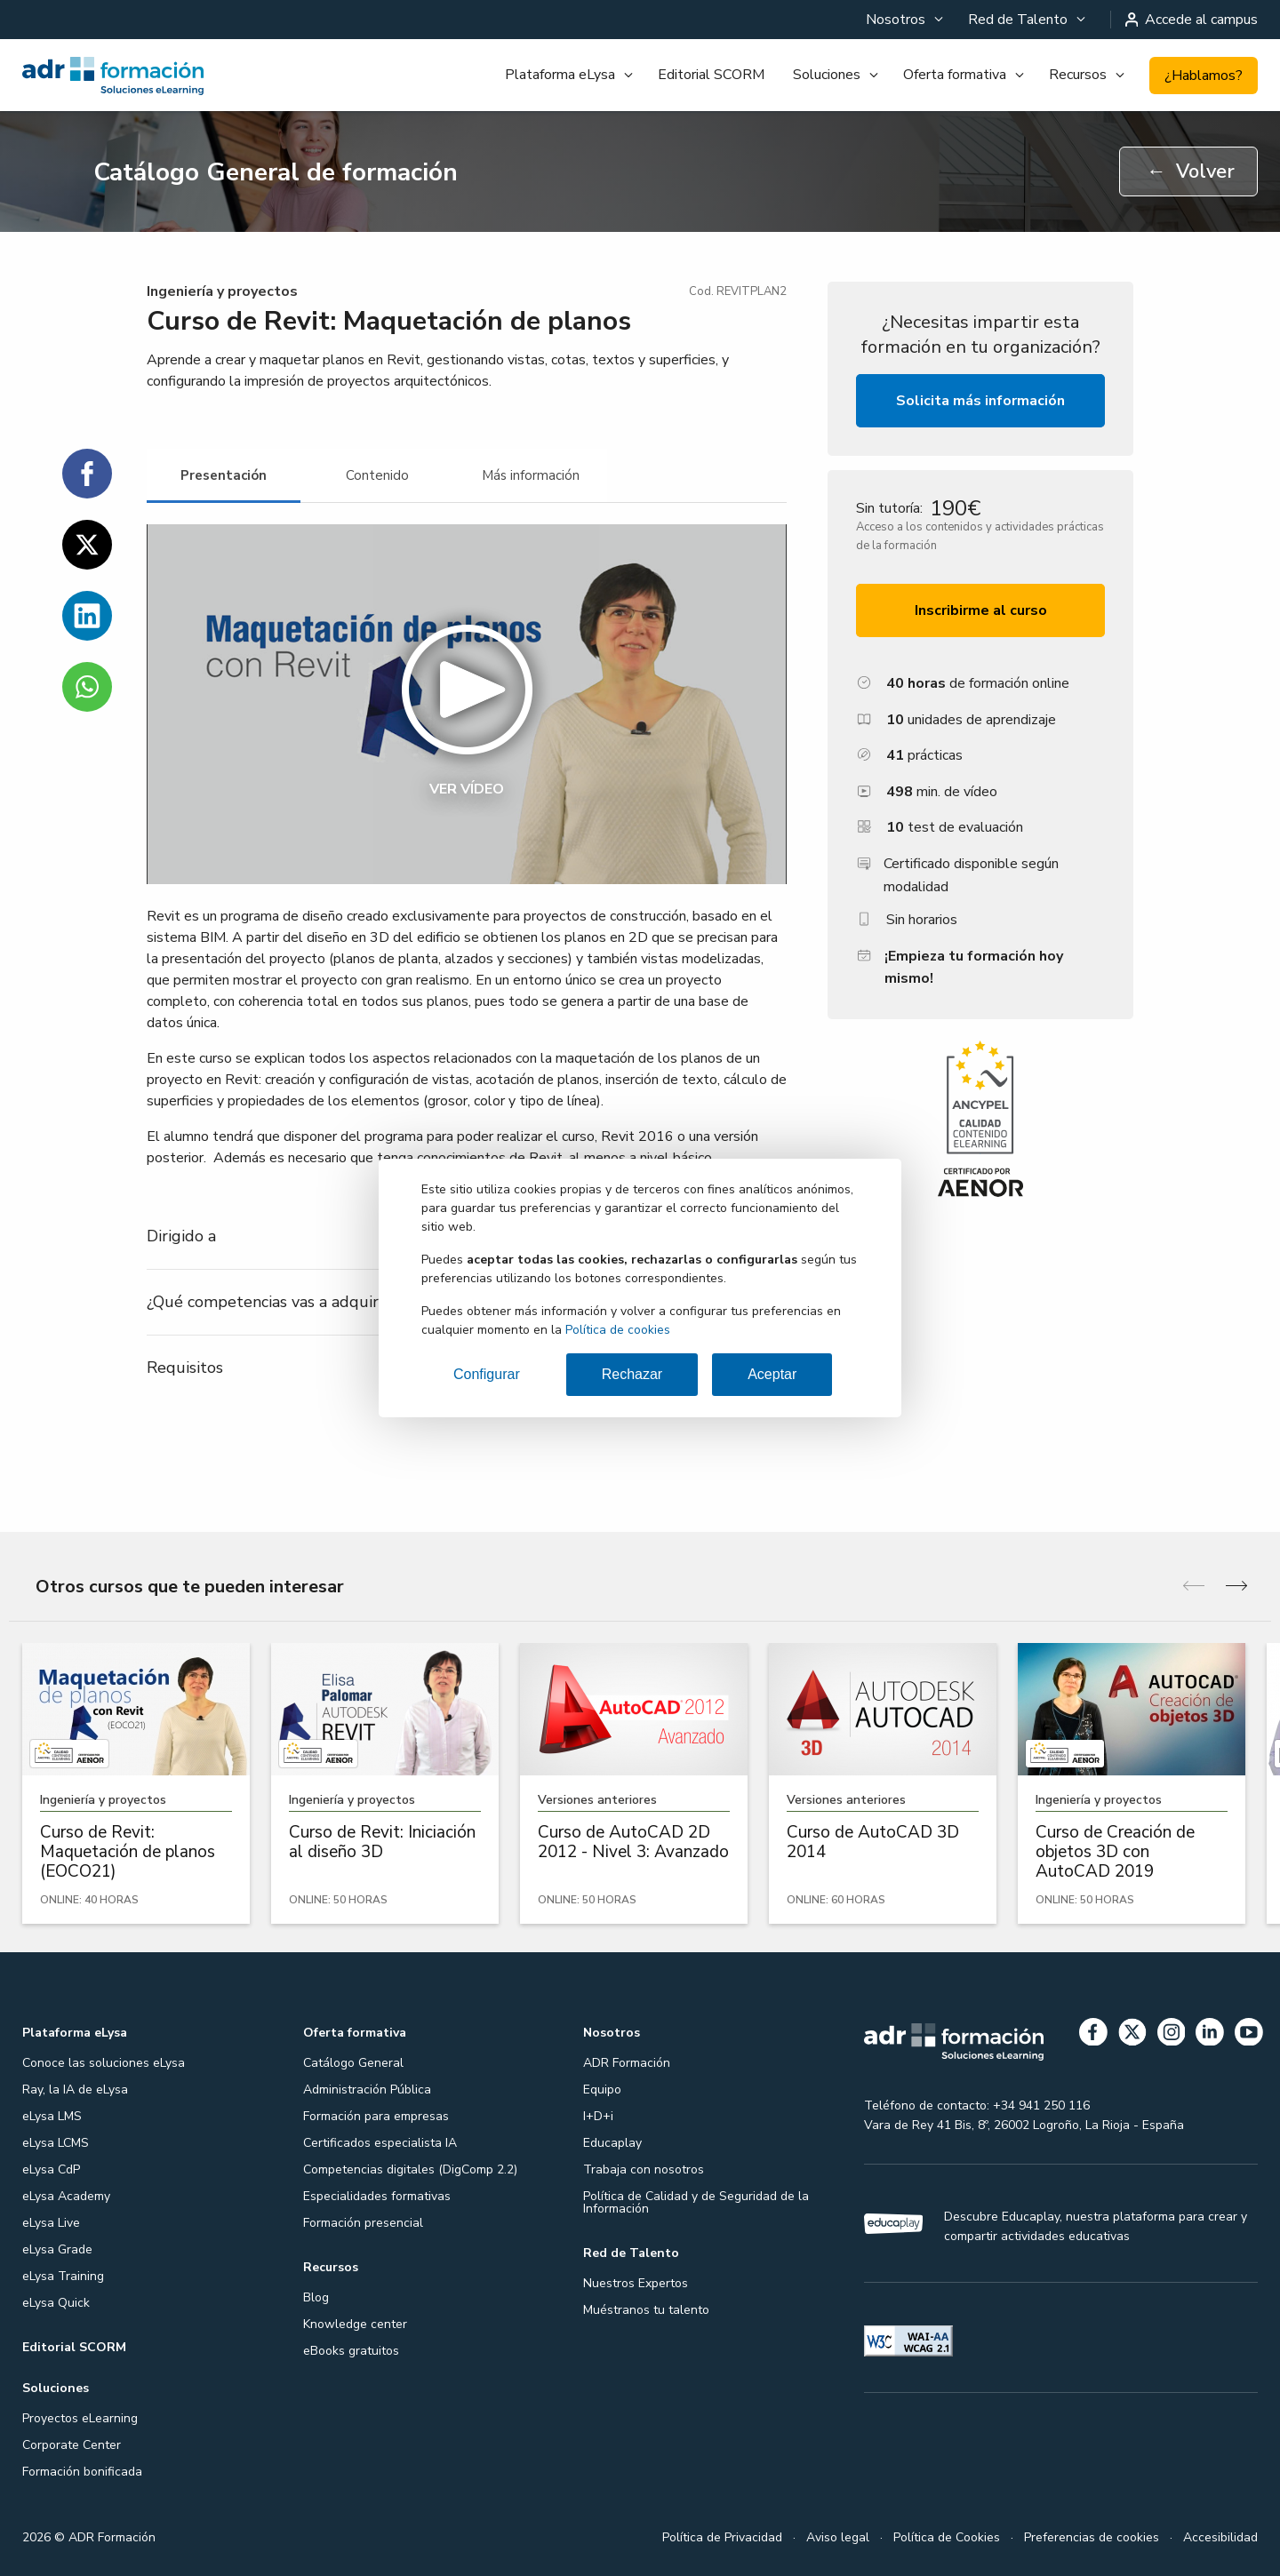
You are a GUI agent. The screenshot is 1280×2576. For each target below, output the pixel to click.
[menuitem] (903, 19)
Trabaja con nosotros (643, 2169)
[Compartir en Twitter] (87, 545)
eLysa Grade (57, 2249)
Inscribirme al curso (981, 610)
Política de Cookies (946, 2537)
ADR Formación (626, 2062)
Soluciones (826, 74)
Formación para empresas (376, 2116)
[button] (467, 704)
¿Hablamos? (1203, 75)
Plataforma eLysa (560, 74)
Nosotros (895, 19)
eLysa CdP (51, 2169)
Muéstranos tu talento (646, 2309)
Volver (1191, 171)
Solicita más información (980, 401)
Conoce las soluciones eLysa (103, 2062)
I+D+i (598, 2116)
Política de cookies (617, 1329)
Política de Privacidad (722, 2537)
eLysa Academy (66, 2196)
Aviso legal (837, 2537)
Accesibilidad (1220, 2537)
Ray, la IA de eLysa (75, 2089)
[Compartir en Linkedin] (87, 616)
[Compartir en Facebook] (87, 473)
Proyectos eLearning (80, 2418)
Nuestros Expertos (635, 2283)
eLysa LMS (52, 2116)
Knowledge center (355, 2324)
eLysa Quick (56, 2302)
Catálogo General (353, 2062)
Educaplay (612, 2142)
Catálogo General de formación (275, 172)
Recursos (1078, 74)
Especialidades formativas (377, 2196)
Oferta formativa (954, 74)
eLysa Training (63, 2276)
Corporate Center (71, 2444)
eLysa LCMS (55, 2142)
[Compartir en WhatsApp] (87, 687)
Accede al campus (1192, 19)
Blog (316, 2297)
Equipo (602, 2089)
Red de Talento (1018, 19)
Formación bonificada (82, 2471)
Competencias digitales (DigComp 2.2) (410, 2169)
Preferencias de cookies (1091, 2537)
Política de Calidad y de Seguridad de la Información (696, 2202)
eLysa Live (51, 2222)
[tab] (223, 476)
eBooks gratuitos (351, 2350)
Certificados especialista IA (380, 2142)
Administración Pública (367, 2089)
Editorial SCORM (711, 74)
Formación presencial (363, 2222)
